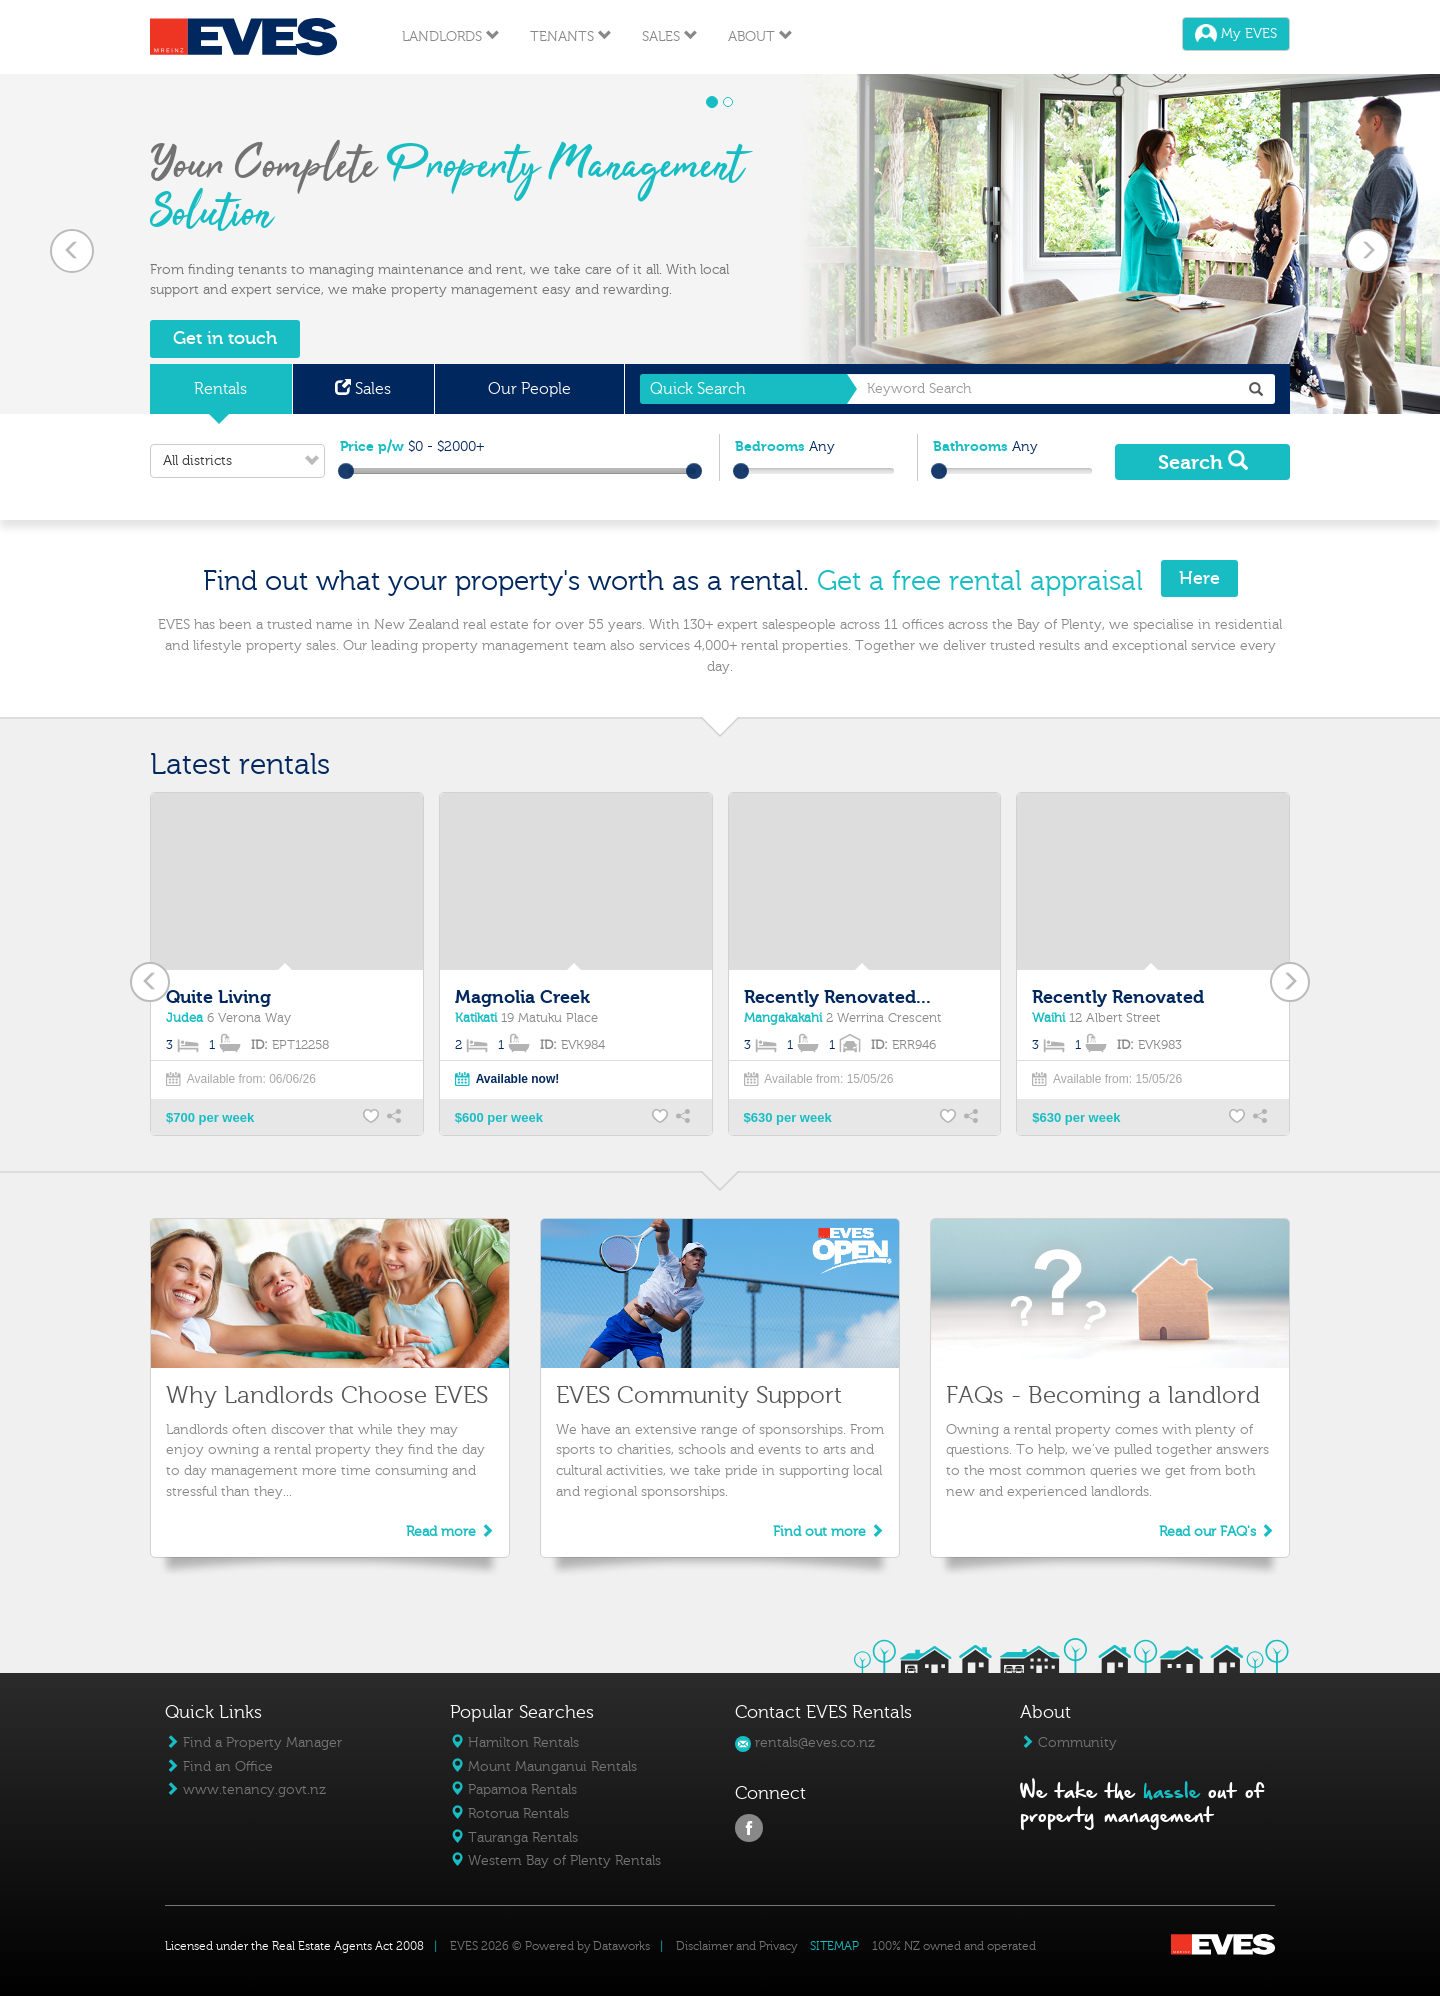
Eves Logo (243, 37)
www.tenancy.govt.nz (245, 1789)
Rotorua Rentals (509, 1813)
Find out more (828, 1531)
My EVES (1236, 33)
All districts (243, 461)
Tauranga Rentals (514, 1837)
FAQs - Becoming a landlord (1103, 1395)
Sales (363, 389)
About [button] (760, 36)
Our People (529, 389)
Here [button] (1199, 578)
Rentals (220, 389)
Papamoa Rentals (513, 1789)
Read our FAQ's (1216, 1531)
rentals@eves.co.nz (805, 1742)
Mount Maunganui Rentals (543, 1766)
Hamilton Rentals (514, 1742)
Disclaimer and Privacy (736, 1946)
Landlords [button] (451, 36)
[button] (72, 244)
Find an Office (219, 1766)
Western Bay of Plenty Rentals (555, 1860)
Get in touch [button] (225, 338)
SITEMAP (834, 1946)
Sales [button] (670, 36)
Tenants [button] (571, 36)
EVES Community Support (699, 1395)
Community (1068, 1742)
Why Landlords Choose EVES (327, 1395)
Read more (450, 1531)
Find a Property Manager (253, 1742)
